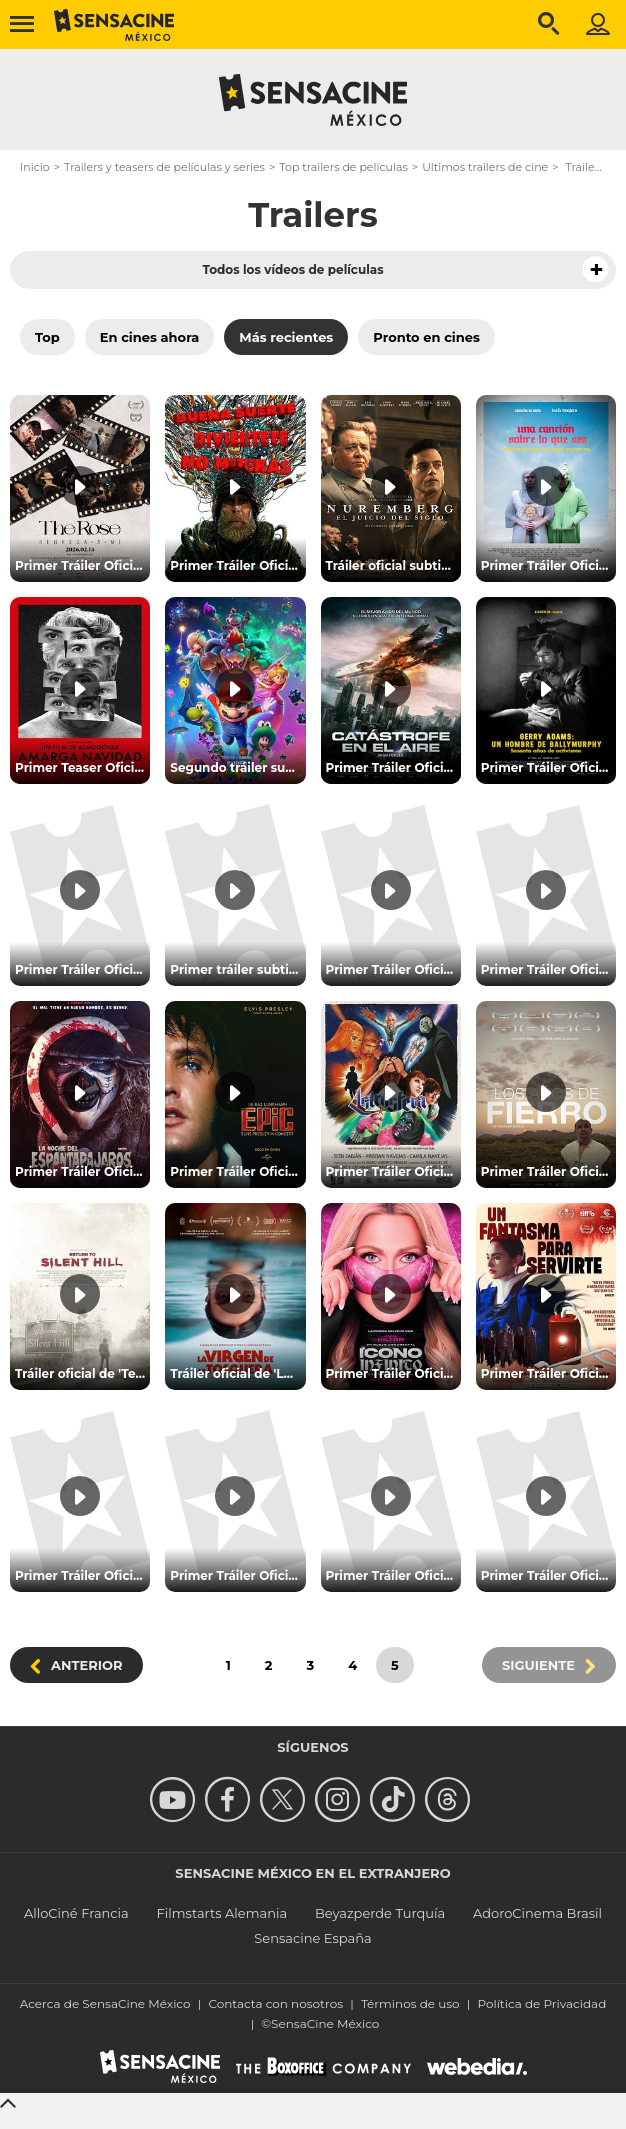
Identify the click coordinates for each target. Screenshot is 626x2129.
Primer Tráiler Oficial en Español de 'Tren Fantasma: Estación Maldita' (237, 1575)
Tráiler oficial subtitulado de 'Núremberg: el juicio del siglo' (393, 565)
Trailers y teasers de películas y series (164, 167)
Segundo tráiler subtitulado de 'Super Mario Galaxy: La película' (237, 767)
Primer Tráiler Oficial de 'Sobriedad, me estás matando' (548, 1575)
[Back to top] (11, 2101)
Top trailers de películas (343, 167)
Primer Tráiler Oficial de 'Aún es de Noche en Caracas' (548, 969)
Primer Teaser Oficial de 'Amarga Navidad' (82, 767)
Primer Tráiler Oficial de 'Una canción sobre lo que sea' (548, 565)
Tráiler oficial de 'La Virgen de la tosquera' (237, 1373)
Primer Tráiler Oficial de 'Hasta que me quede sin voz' (393, 1575)
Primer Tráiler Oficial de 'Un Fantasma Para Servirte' (548, 1373)
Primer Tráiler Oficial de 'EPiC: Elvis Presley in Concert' (237, 1171)
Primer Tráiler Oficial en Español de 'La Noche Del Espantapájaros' (82, 1171)
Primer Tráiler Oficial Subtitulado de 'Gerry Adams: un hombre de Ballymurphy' (548, 767)
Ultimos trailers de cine (485, 167)
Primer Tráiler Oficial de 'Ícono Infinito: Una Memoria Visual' (393, 1373)
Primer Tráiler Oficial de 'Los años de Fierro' (548, 1171)
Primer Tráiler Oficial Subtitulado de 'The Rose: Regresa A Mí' (82, 565)
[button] (596, 270)
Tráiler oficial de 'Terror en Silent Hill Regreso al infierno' (82, 1373)
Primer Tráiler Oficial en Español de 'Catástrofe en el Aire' (393, 767)
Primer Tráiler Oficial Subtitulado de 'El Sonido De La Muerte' (82, 1575)
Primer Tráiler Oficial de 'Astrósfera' (393, 1171)
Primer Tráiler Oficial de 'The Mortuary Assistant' (82, 969)
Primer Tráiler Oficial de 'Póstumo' (393, 969)
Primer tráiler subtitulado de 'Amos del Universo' (237, 969)
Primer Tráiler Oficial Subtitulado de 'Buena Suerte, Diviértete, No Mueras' (237, 565)
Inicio (35, 167)
